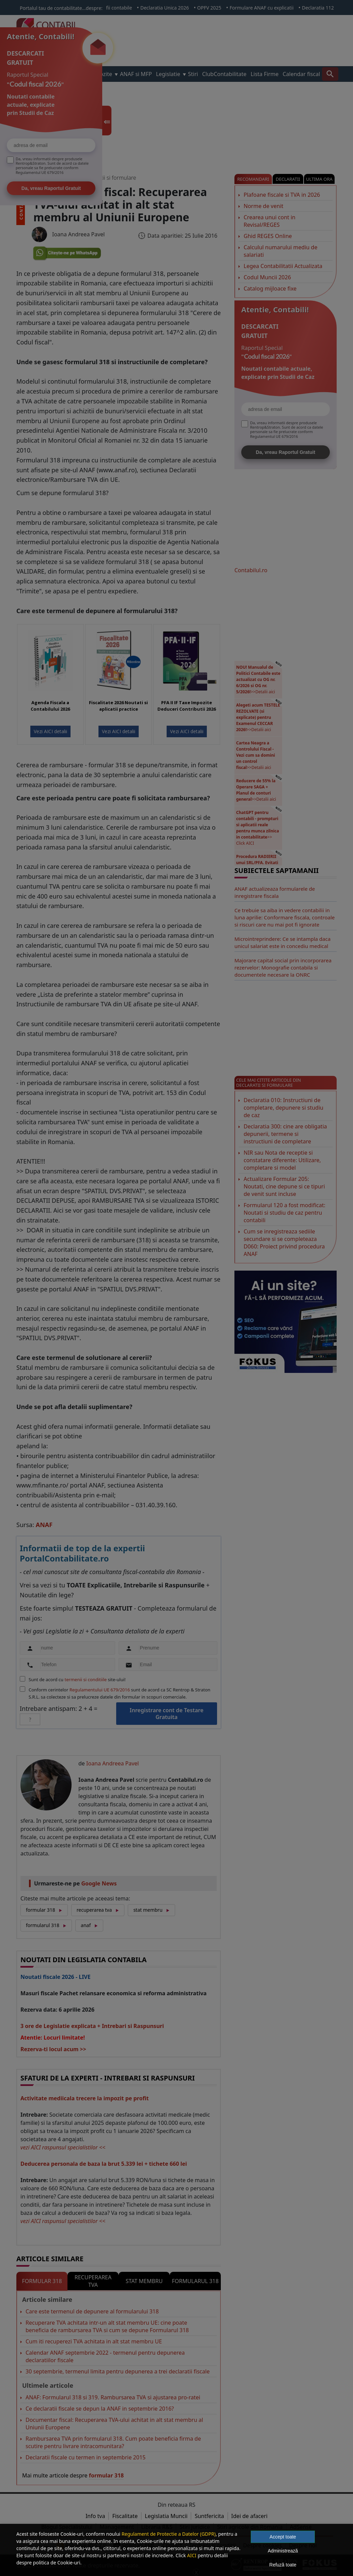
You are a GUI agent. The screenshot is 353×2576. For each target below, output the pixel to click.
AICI (191, 2555)
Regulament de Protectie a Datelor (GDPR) (169, 2534)
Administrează (283, 2550)
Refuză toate (282, 2564)
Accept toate (283, 2537)
